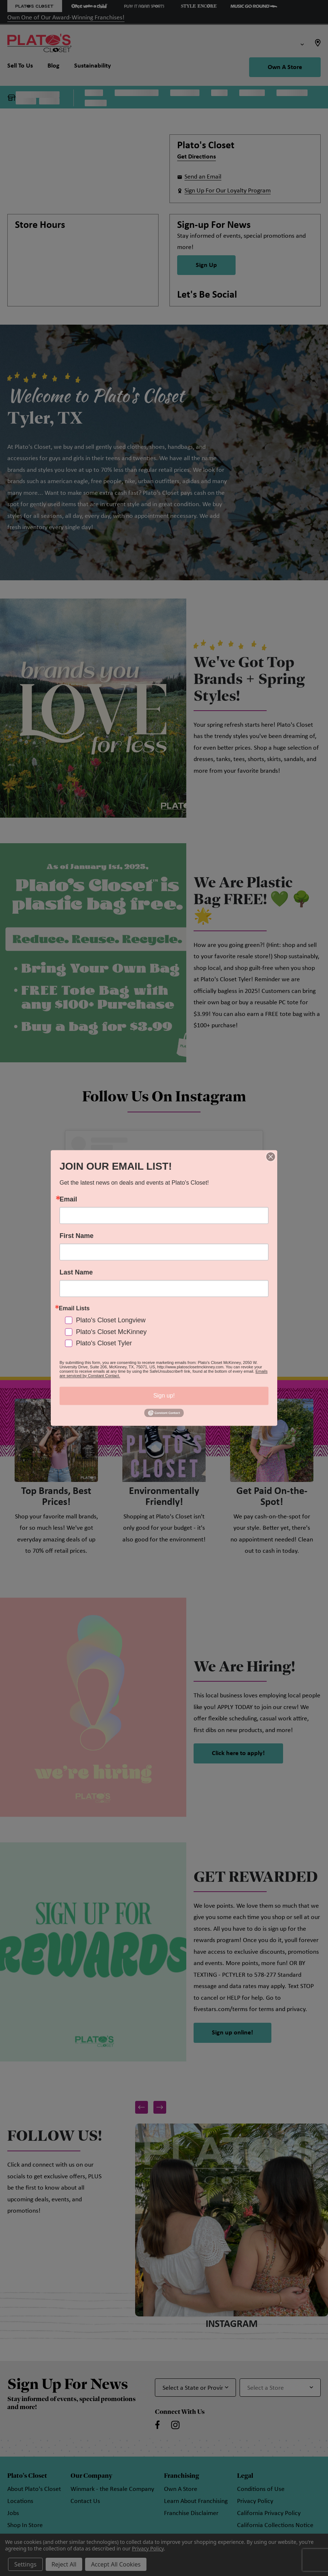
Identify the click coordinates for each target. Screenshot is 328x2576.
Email (68, 1199)
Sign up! (164, 1395)
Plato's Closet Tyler (104, 1343)
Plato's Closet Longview (111, 1320)
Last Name (76, 1272)
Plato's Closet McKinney (111, 1331)
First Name (77, 1235)
